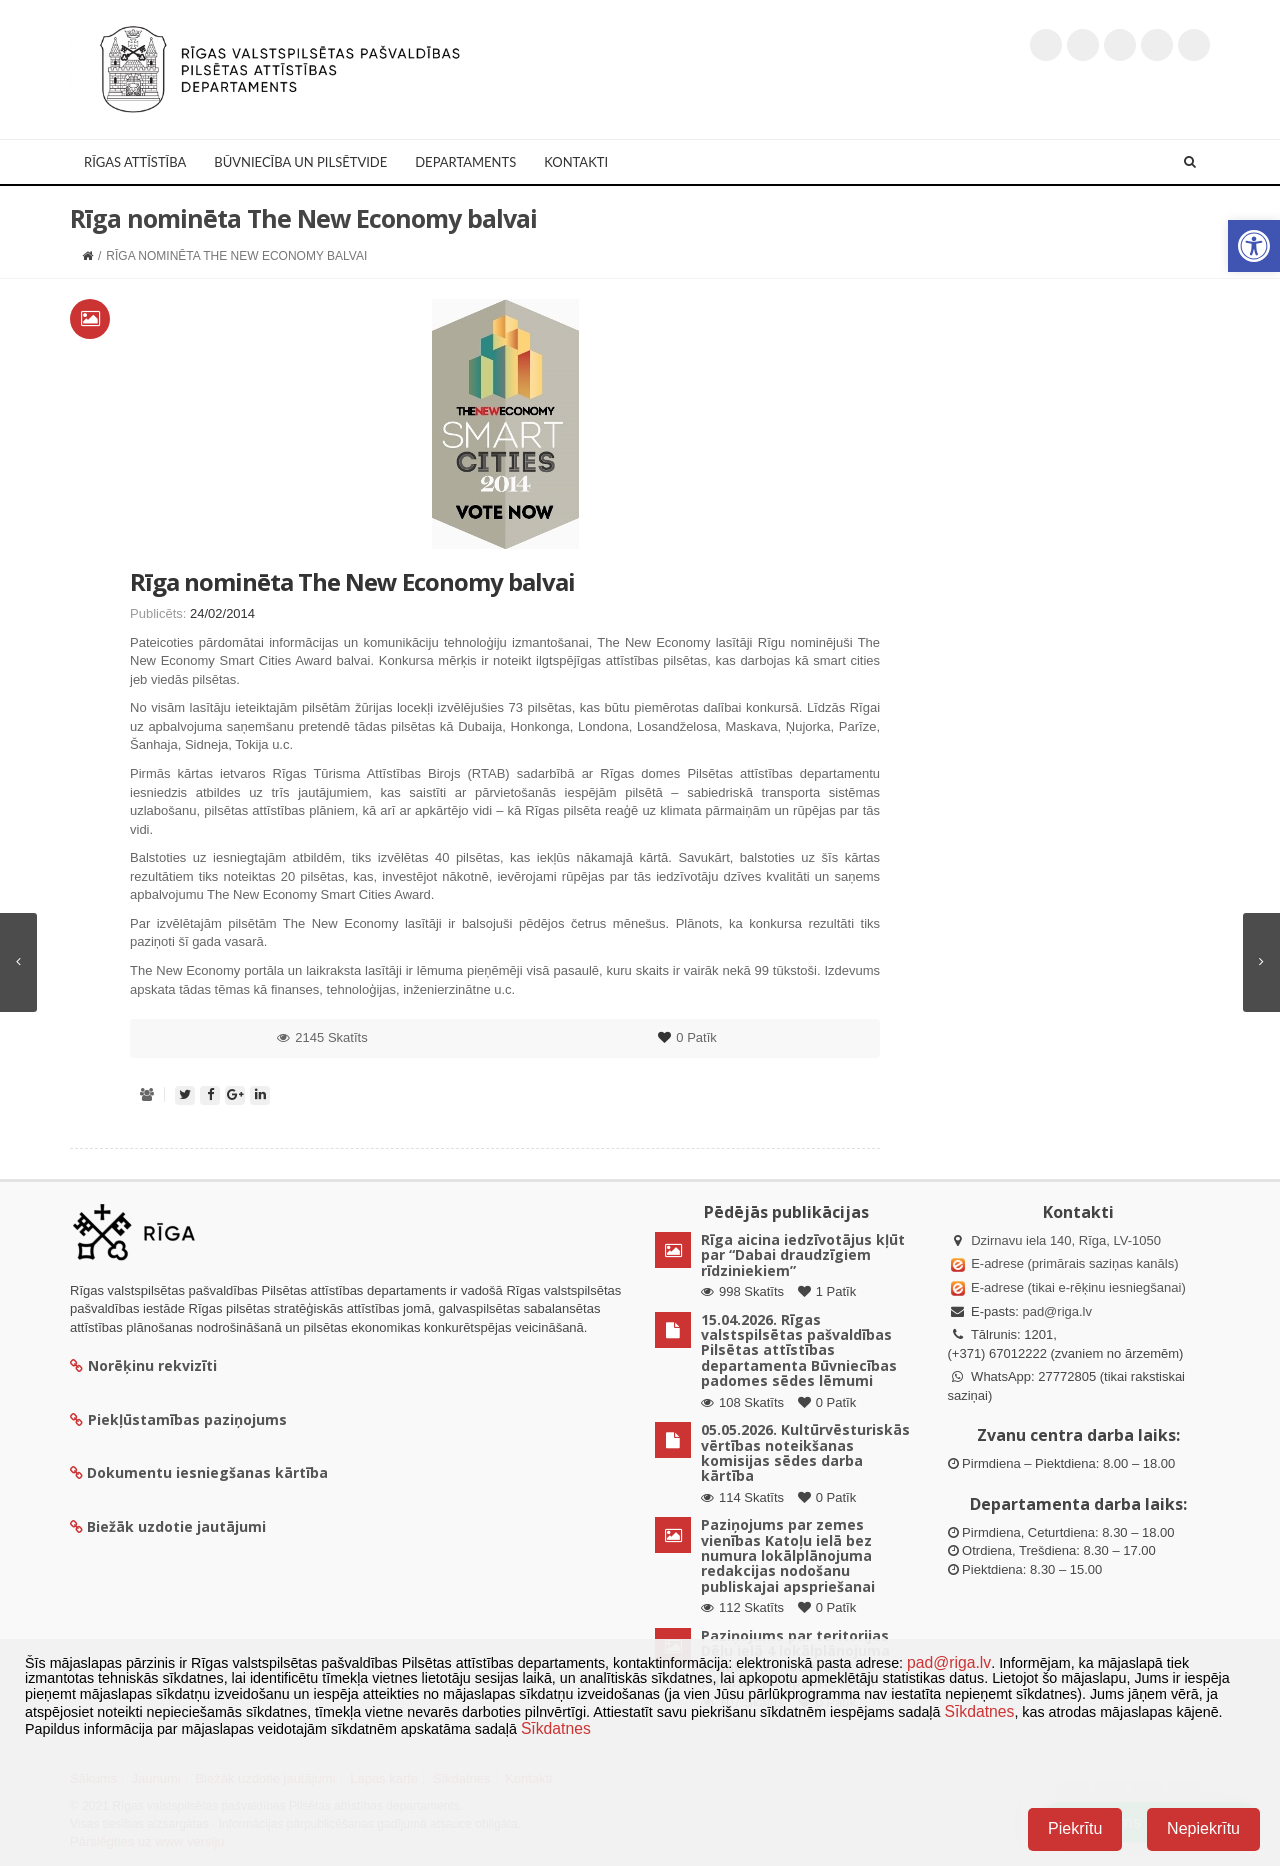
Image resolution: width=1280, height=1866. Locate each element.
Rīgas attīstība (135, 162)
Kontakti (576, 162)
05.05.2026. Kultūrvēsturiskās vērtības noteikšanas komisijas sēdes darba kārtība (805, 1452)
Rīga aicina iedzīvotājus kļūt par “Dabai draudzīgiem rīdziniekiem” (803, 1255)
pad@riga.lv (1057, 1311)
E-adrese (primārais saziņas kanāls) (1074, 1263)
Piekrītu (1075, 1828)
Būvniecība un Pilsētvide (300, 162)
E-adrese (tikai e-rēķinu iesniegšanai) (1077, 1287)
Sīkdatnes (979, 1711)
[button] (1254, 246)
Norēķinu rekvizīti (143, 1365)
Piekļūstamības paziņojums (178, 1419)
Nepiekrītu (1203, 1828)
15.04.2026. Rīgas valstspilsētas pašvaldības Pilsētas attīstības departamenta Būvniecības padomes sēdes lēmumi (799, 1350)
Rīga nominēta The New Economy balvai (352, 581)
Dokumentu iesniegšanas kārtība (207, 1472)
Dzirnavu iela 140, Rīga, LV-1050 (1066, 1240)
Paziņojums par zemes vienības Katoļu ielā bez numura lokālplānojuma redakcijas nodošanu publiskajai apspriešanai (788, 1555)
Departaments (465, 162)
